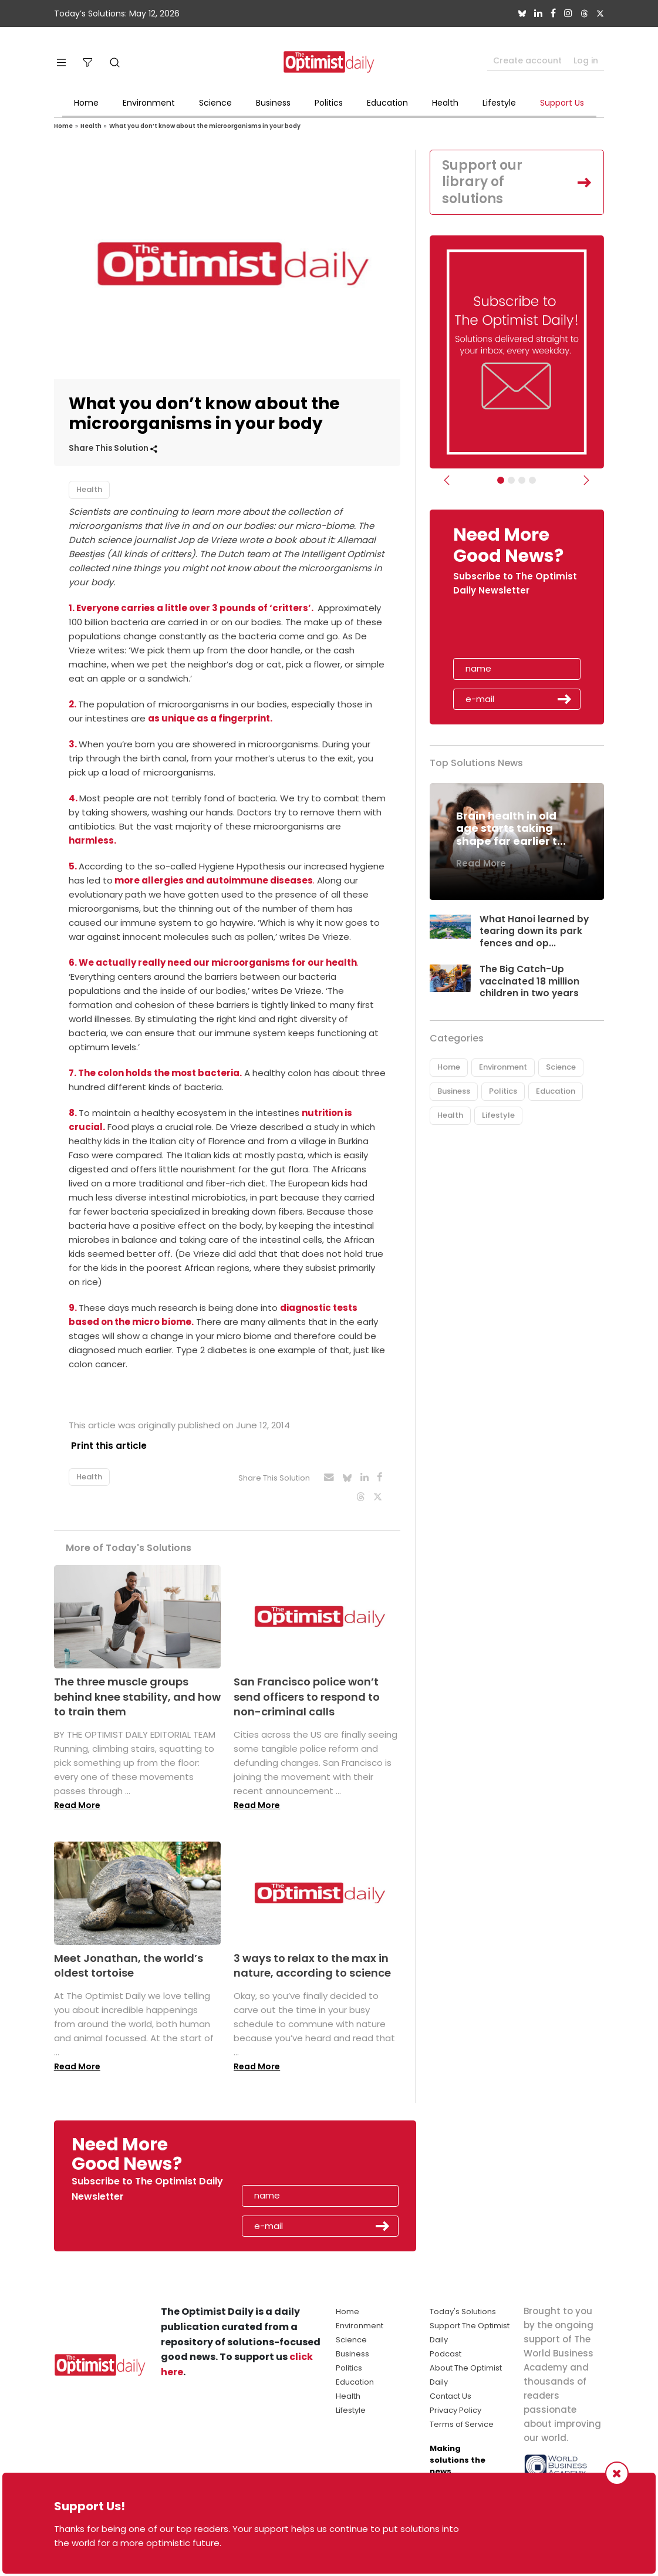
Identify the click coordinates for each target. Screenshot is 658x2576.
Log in (585, 60)
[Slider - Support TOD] (521, 480)
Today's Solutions (463, 2306)
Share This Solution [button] (113, 448)
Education (387, 103)
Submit (565, 699)
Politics (329, 103)
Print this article (106, 1445)
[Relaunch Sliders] (532, 480)
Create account (527, 60)
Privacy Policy (455, 2404)
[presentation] (520, 631)
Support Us (562, 103)
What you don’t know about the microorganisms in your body (205, 126)
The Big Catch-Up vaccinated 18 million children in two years (530, 981)
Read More (77, 1799)
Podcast (445, 2348)
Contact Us (450, 2390)
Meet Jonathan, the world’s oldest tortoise (128, 1959)
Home (86, 103)
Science (215, 103)
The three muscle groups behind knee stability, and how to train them (137, 1691)
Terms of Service (462, 2419)
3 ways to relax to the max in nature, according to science (312, 1959)
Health (445, 103)
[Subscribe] (500, 480)
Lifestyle (499, 103)
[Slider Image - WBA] (511, 480)
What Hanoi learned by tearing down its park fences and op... (534, 931)
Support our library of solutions (482, 182)
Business (273, 103)
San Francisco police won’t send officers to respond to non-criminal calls (307, 1691)
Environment (149, 103)
